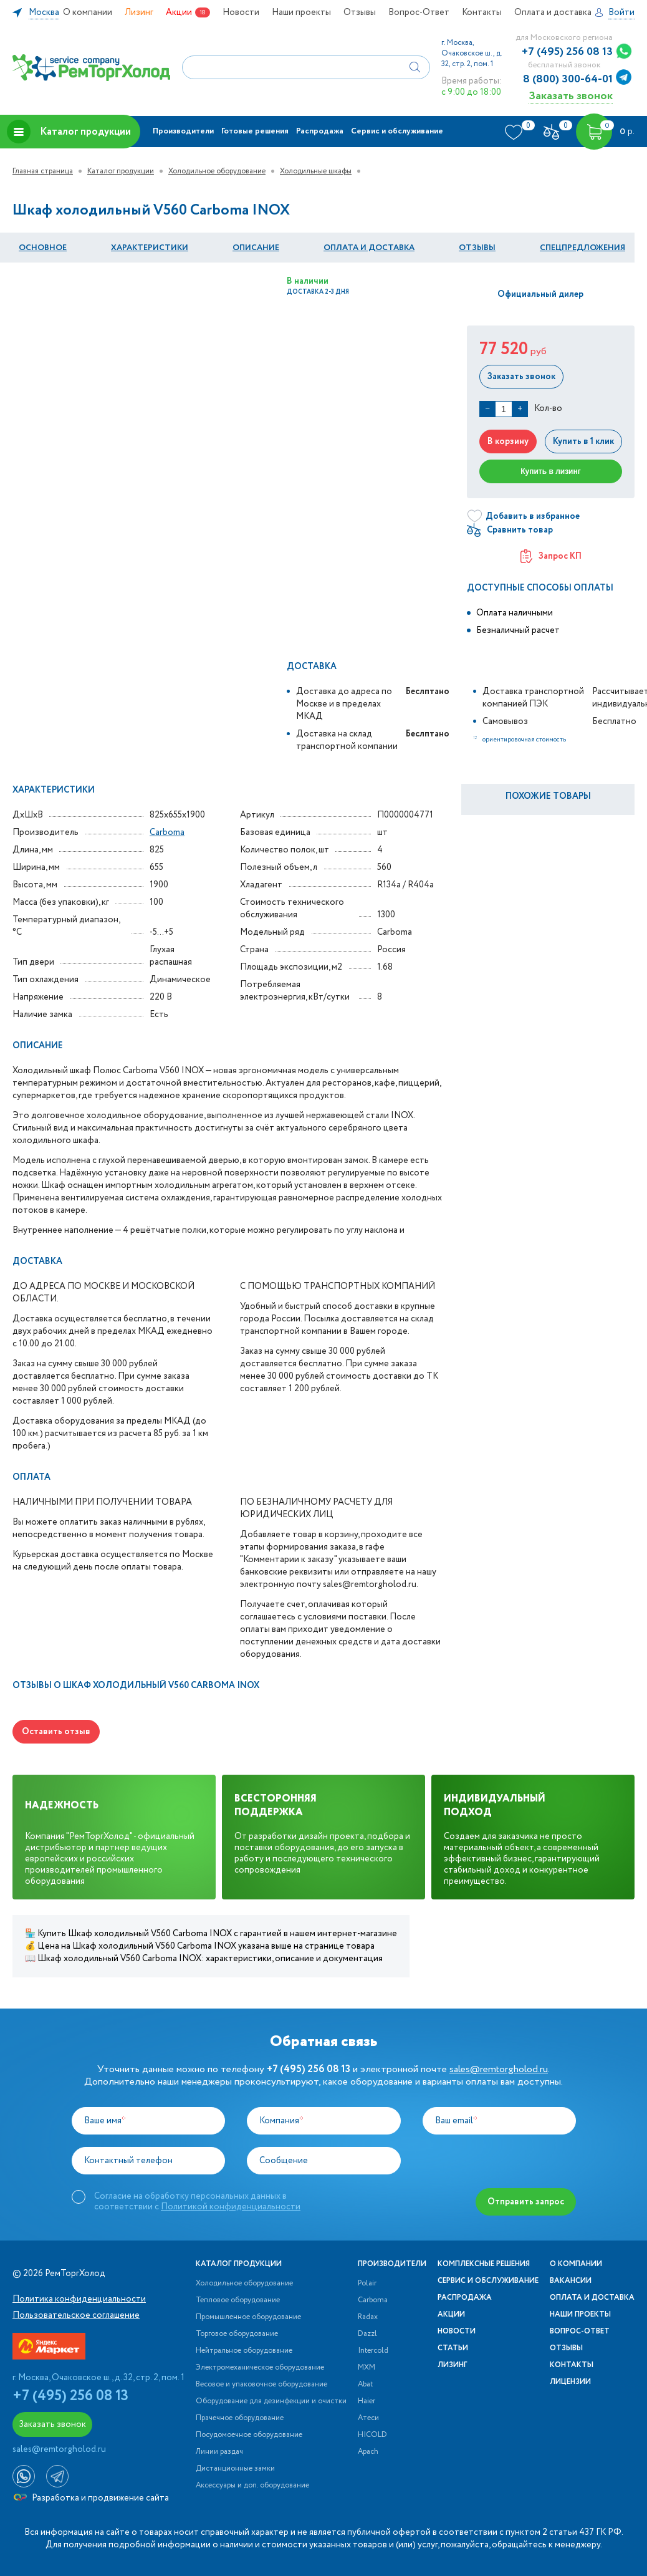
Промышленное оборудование (248, 2317)
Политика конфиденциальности (79, 2299)
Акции (179, 12)
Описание (255, 248)
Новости (241, 12)
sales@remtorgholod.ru (498, 2069)
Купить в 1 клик (583, 441)
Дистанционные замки (235, 2469)
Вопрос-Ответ (418, 12)
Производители (183, 131)
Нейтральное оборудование (244, 2351)
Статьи (453, 2348)
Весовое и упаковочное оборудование (261, 2385)
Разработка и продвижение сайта (91, 2498)
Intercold (373, 2351)
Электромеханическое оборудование (260, 2368)
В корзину (508, 441)
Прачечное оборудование (240, 2418)
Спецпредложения (582, 248)
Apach (368, 2452)
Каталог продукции (69, 131)
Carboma (167, 832)
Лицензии (570, 2382)
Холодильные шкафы (316, 171)
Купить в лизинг (550, 471)
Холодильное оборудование (217, 171)
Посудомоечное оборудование (249, 2435)
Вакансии (571, 2281)
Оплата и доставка (553, 12)
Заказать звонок (571, 96)
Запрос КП (551, 556)
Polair (367, 2284)
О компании (87, 12)
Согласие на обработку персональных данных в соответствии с (197, 2201)
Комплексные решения (484, 2264)
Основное (43, 248)
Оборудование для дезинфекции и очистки (271, 2401)
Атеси (368, 2418)
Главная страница (42, 171)
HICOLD (372, 2435)
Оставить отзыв (56, 1731)
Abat (365, 2385)
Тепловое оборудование (238, 2300)
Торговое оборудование (237, 2334)
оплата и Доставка (369, 248)
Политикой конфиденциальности (230, 2207)
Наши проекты (301, 12)
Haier (366, 2401)
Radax (368, 2317)
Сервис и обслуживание (397, 131)
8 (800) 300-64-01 (568, 79)
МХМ (366, 2368)
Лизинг (139, 12)
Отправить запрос (525, 2202)
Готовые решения (255, 131)
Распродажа (319, 131)
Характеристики (149, 248)
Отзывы (359, 12)
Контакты (482, 12)
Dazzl (367, 2334)
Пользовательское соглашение (76, 2315)
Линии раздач (219, 2452)
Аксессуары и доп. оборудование (252, 2486)
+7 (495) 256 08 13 (567, 52)
